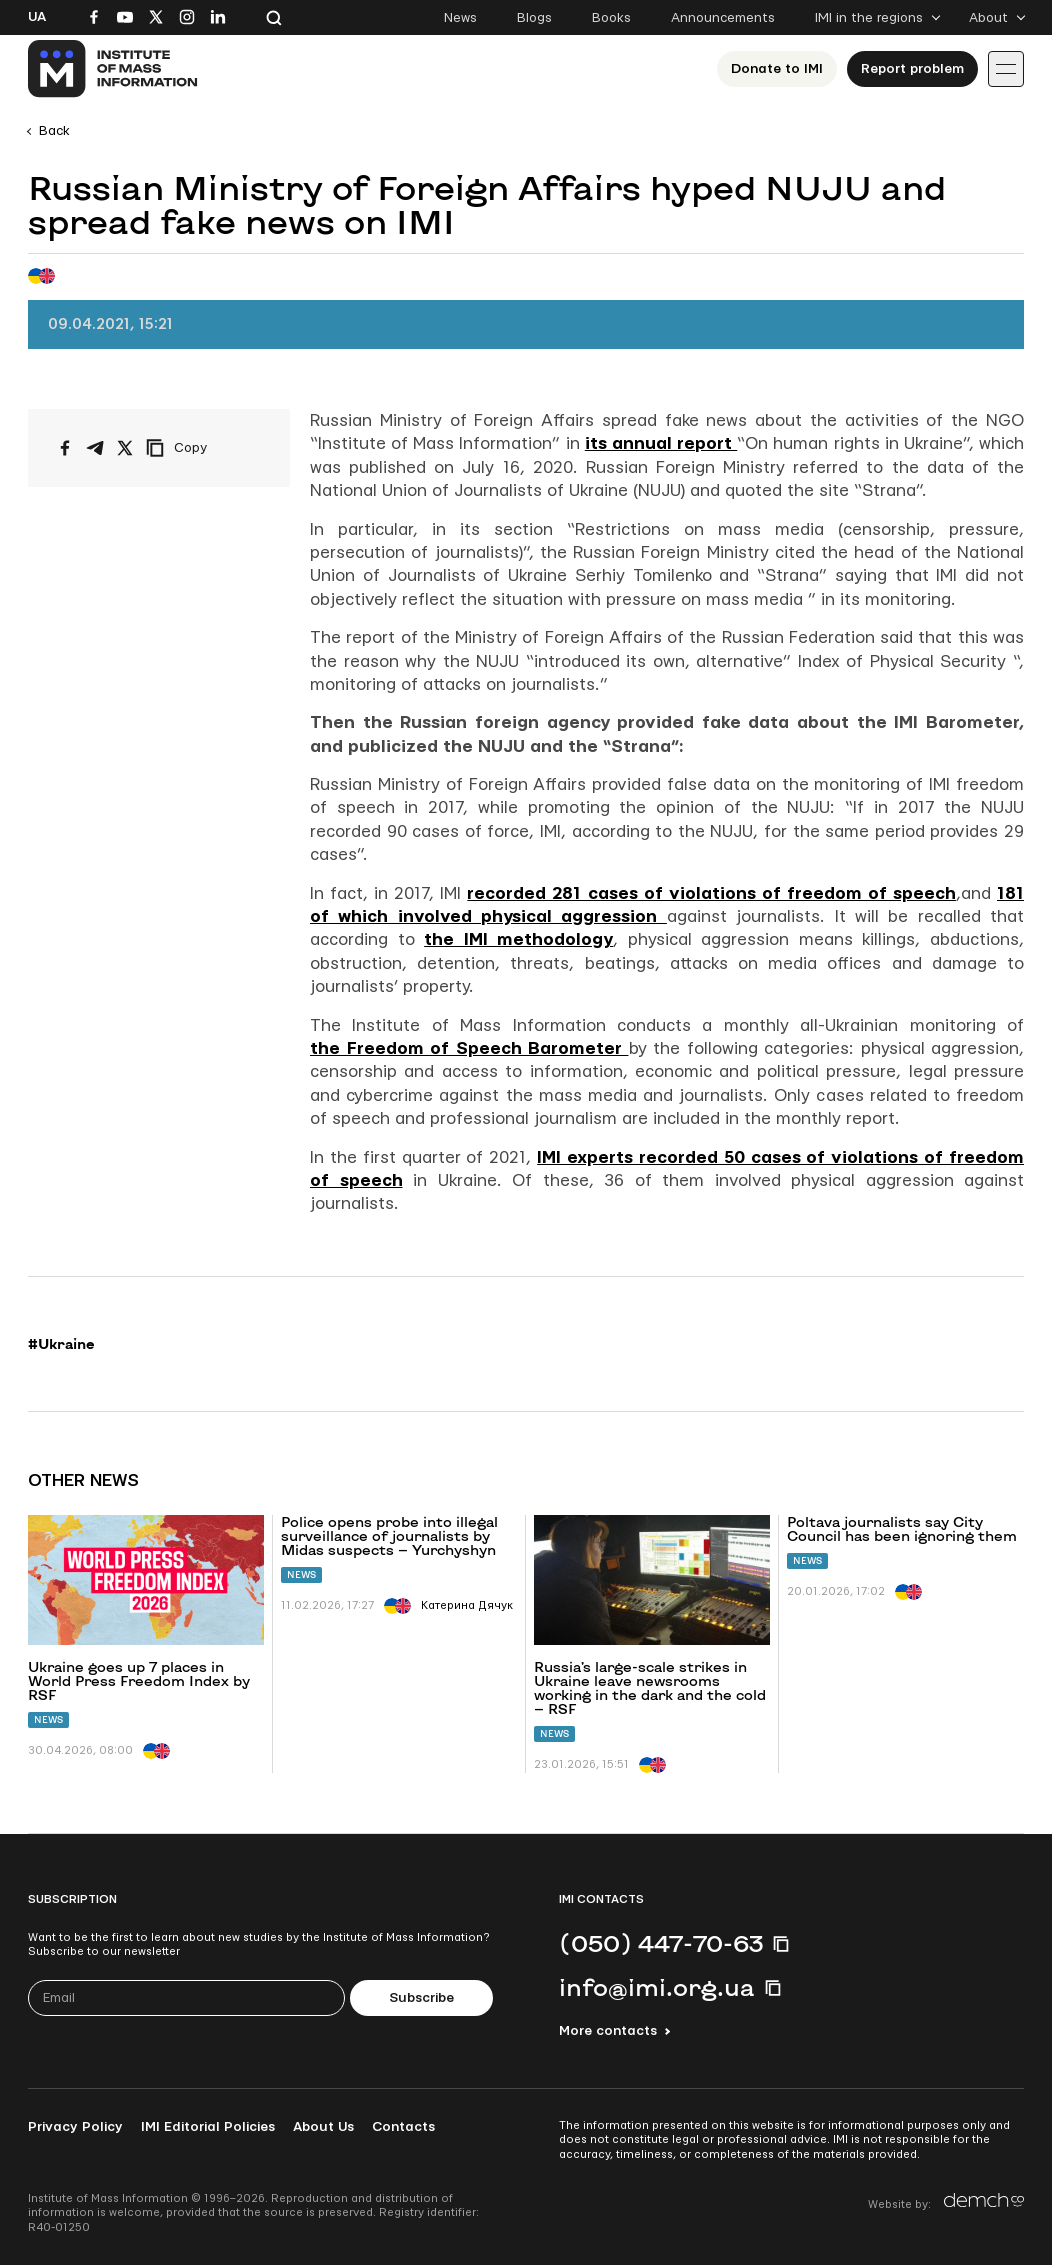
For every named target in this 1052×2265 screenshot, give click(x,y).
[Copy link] (204, 448)
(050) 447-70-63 (661, 1943)
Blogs (534, 18)
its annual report (661, 443)
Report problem (912, 69)
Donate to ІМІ (777, 69)
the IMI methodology (518, 939)
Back (54, 131)
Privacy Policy (75, 2127)
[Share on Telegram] (95, 448)
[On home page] (113, 69)
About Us (323, 2127)
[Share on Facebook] (65, 448)
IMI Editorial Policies (208, 2127)
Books (611, 18)
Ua (37, 17)
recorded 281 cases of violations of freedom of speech (711, 893)
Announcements (723, 18)
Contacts (403, 2127)
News (460, 18)
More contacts (608, 2031)
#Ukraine (61, 1344)
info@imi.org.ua (657, 1987)
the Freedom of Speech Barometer (469, 1048)
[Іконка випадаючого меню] (1006, 69)
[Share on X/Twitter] (125, 448)
